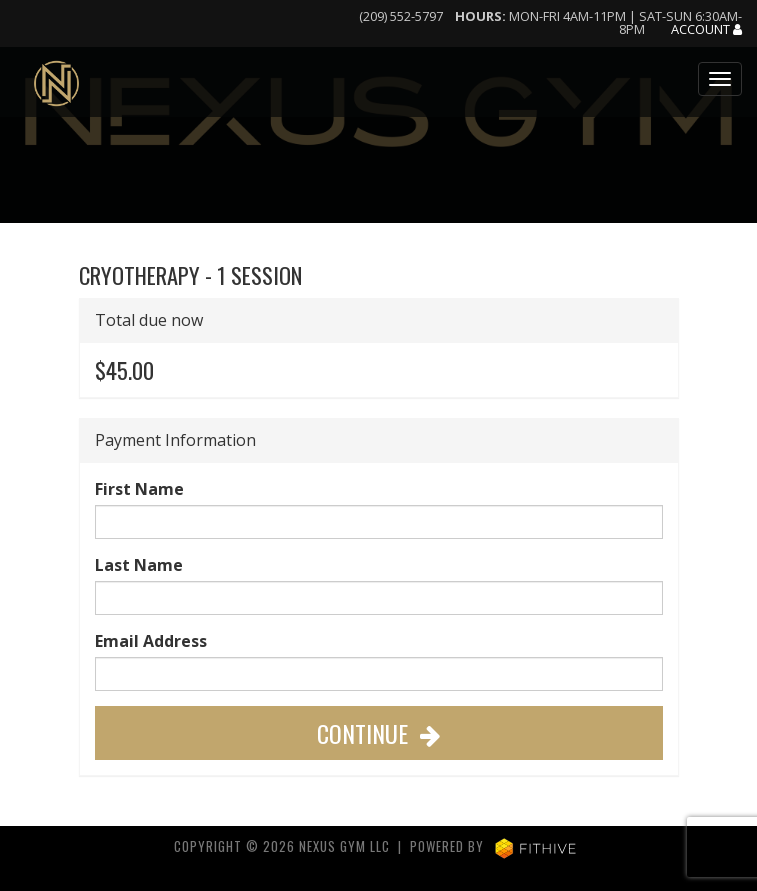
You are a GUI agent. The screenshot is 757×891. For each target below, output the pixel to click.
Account (706, 30)
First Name (139, 489)
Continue (379, 733)
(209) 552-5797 (401, 16)
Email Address (151, 641)
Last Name (139, 565)
